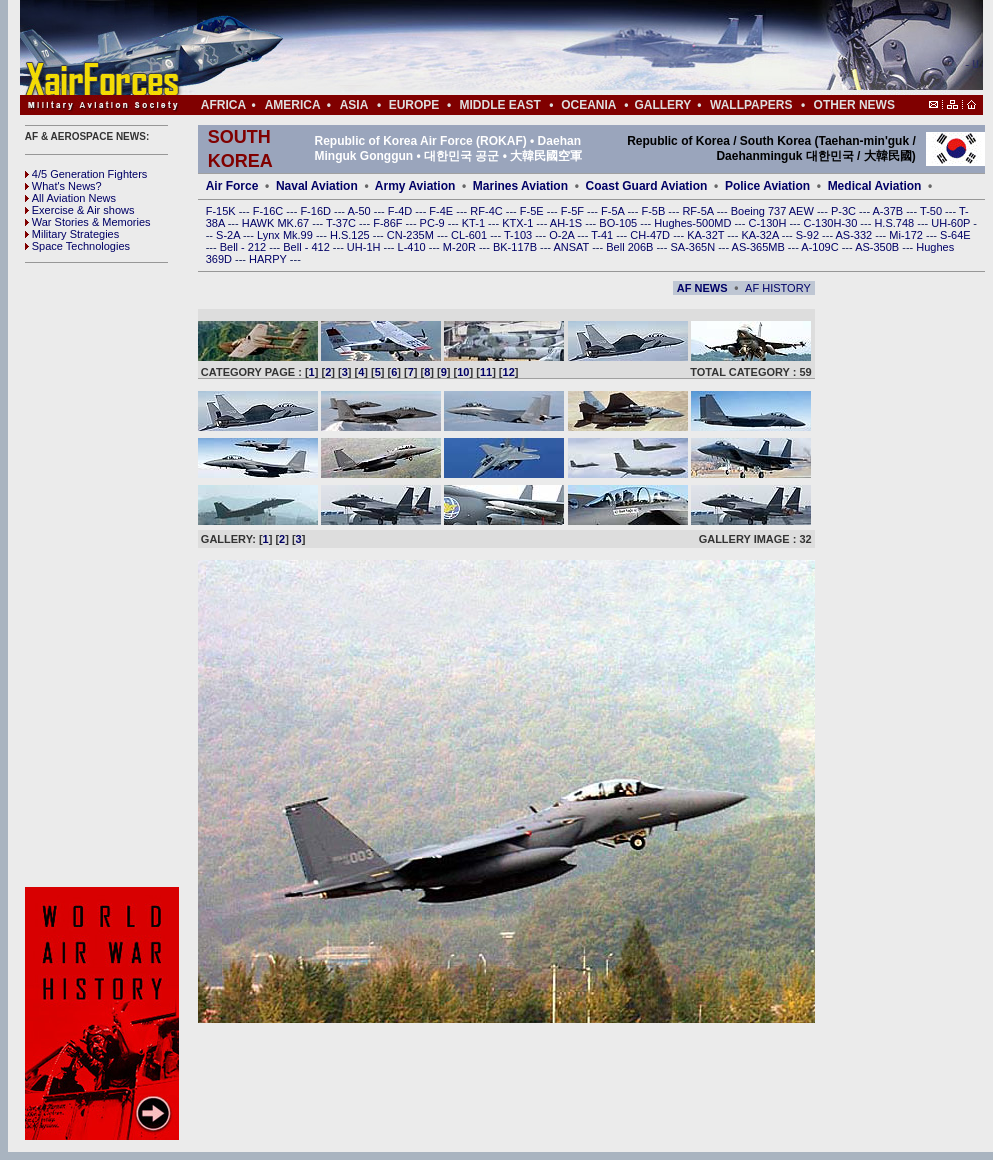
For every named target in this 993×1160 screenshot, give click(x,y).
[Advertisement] (561, 48)
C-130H (768, 223)
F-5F (574, 211)
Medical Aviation (875, 186)
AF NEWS (702, 288)
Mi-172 (907, 235)
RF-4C (487, 211)
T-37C (342, 223)
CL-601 (470, 235)
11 (486, 372)
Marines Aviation (520, 186)
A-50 (360, 211)
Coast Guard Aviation (647, 186)
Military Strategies (72, 234)
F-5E (533, 211)
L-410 (413, 247)
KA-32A (761, 235)
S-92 (809, 235)
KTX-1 (519, 223)
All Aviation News (70, 198)
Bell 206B (631, 247)
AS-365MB (760, 247)
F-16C (270, 211)
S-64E (955, 235)
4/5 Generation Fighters (88, 174)
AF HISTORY (778, 288)
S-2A (229, 235)
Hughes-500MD (694, 223)
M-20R (461, 247)
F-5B (654, 211)
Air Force (232, 186)
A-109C (821, 247)
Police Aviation (767, 186)
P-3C (845, 211)
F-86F (389, 223)
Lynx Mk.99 (286, 235)
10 (463, 372)
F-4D (402, 211)
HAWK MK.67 (277, 223)
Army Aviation (415, 186)
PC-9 (434, 223)
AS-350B (878, 247)
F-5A (614, 211)
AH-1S (567, 223)
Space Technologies (77, 246)
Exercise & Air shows (80, 210)
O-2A (563, 235)
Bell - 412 (308, 247)
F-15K (222, 211)
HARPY (269, 259)
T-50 (932, 211)
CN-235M (412, 235)
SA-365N (694, 247)
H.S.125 (351, 235)
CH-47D (651, 235)
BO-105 (619, 223)
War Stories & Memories (88, 222)
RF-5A (699, 211)
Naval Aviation (317, 186)
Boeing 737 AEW (774, 211)
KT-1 (475, 223)
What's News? (63, 186)
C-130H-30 (832, 223)
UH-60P (952, 223)
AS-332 (856, 235)
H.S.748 (895, 223)
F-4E (442, 211)
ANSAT (572, 247)
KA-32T (707, 235)
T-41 (603, 235)
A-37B (890, 211)
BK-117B (516, 247)
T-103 (519, 235)
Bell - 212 (245, 247)
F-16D (317, 211)
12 (509, 372)
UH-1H (365, 247)
